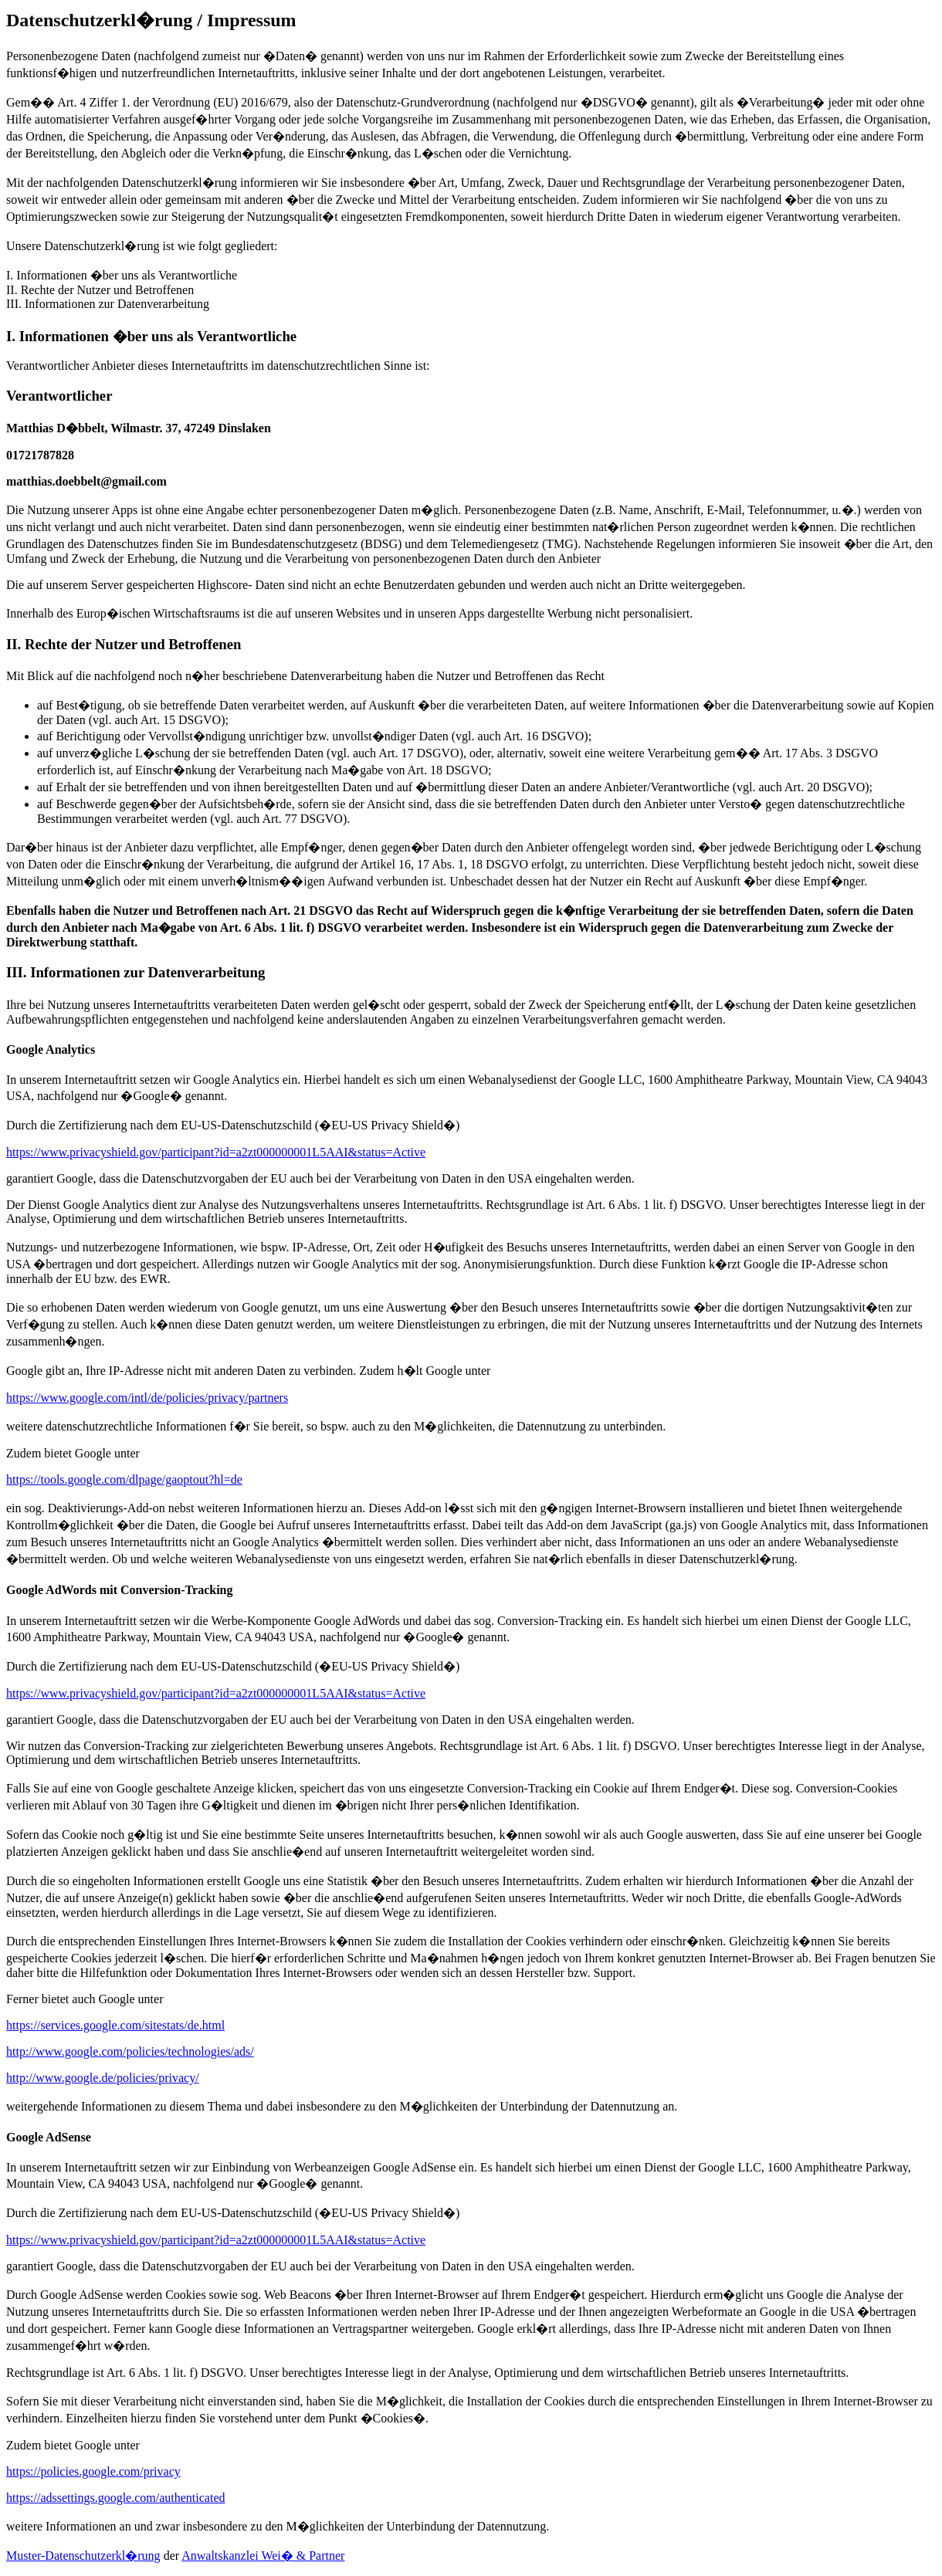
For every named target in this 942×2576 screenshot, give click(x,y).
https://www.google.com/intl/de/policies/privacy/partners (147, 1397)
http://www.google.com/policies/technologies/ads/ (130, 2051)
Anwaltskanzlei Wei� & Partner (262, 2555)
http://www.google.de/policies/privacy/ (102, 2077)
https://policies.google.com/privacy (93, 2471)
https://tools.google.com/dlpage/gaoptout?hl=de (124, 1479)
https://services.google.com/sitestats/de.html (115, 2025)
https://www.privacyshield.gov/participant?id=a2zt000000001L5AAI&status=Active (215, 1152)
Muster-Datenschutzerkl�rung (83, 2555)
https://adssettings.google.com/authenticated (115, 2497)
